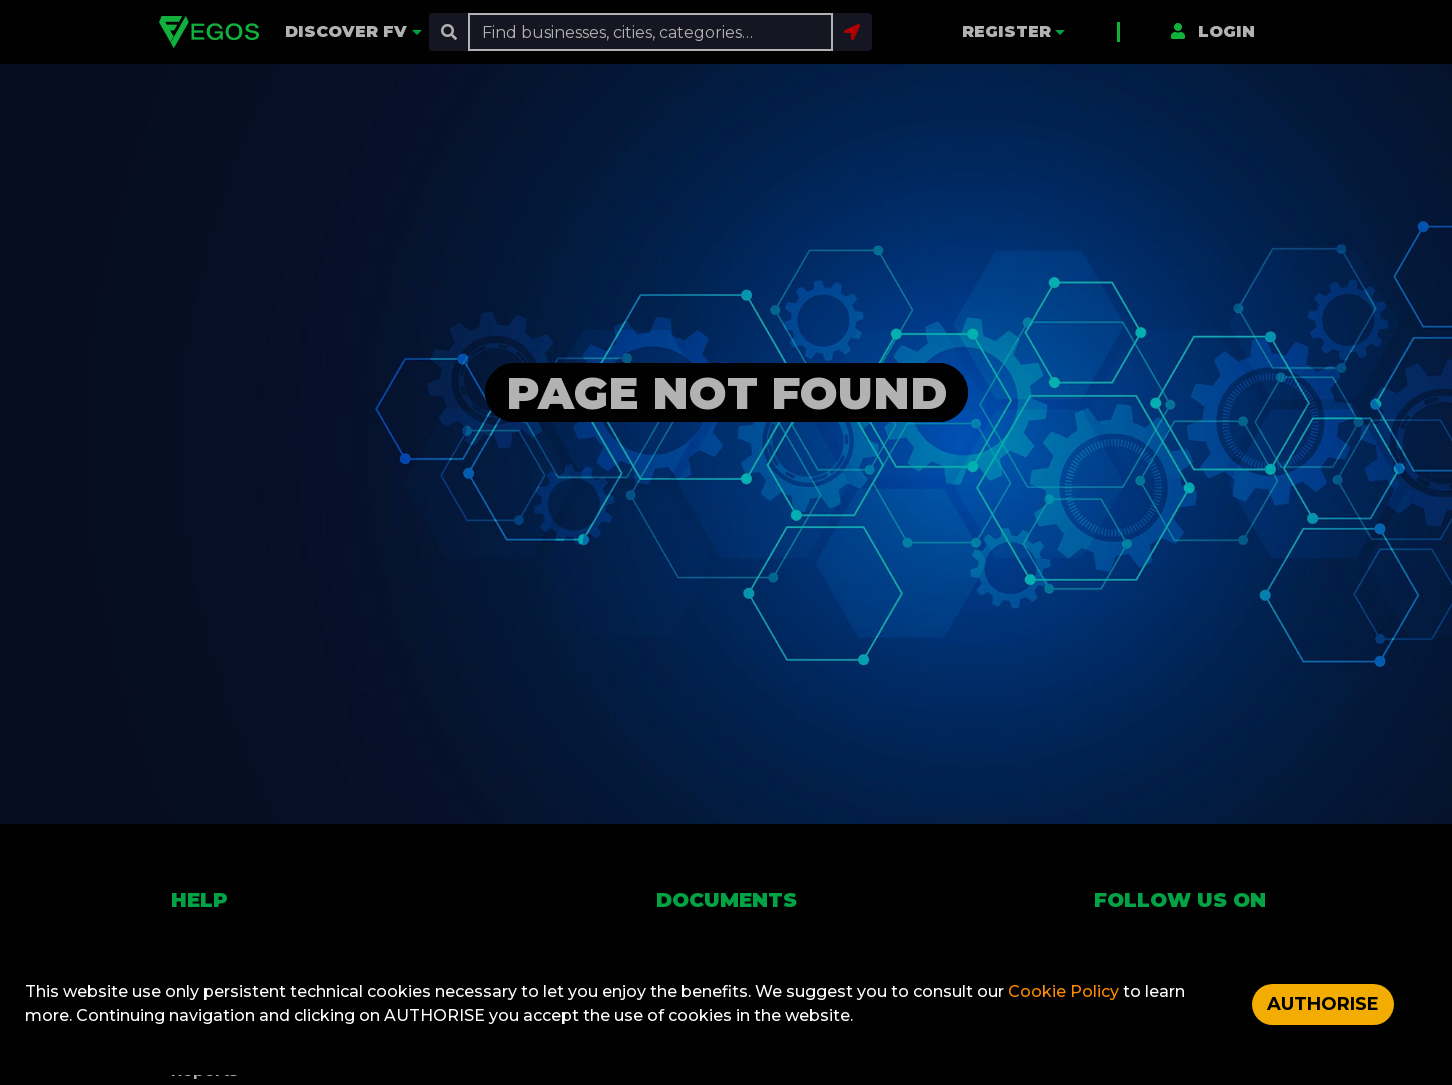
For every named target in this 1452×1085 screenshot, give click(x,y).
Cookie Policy (1065, 991)
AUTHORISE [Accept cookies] (1323, 1004)
